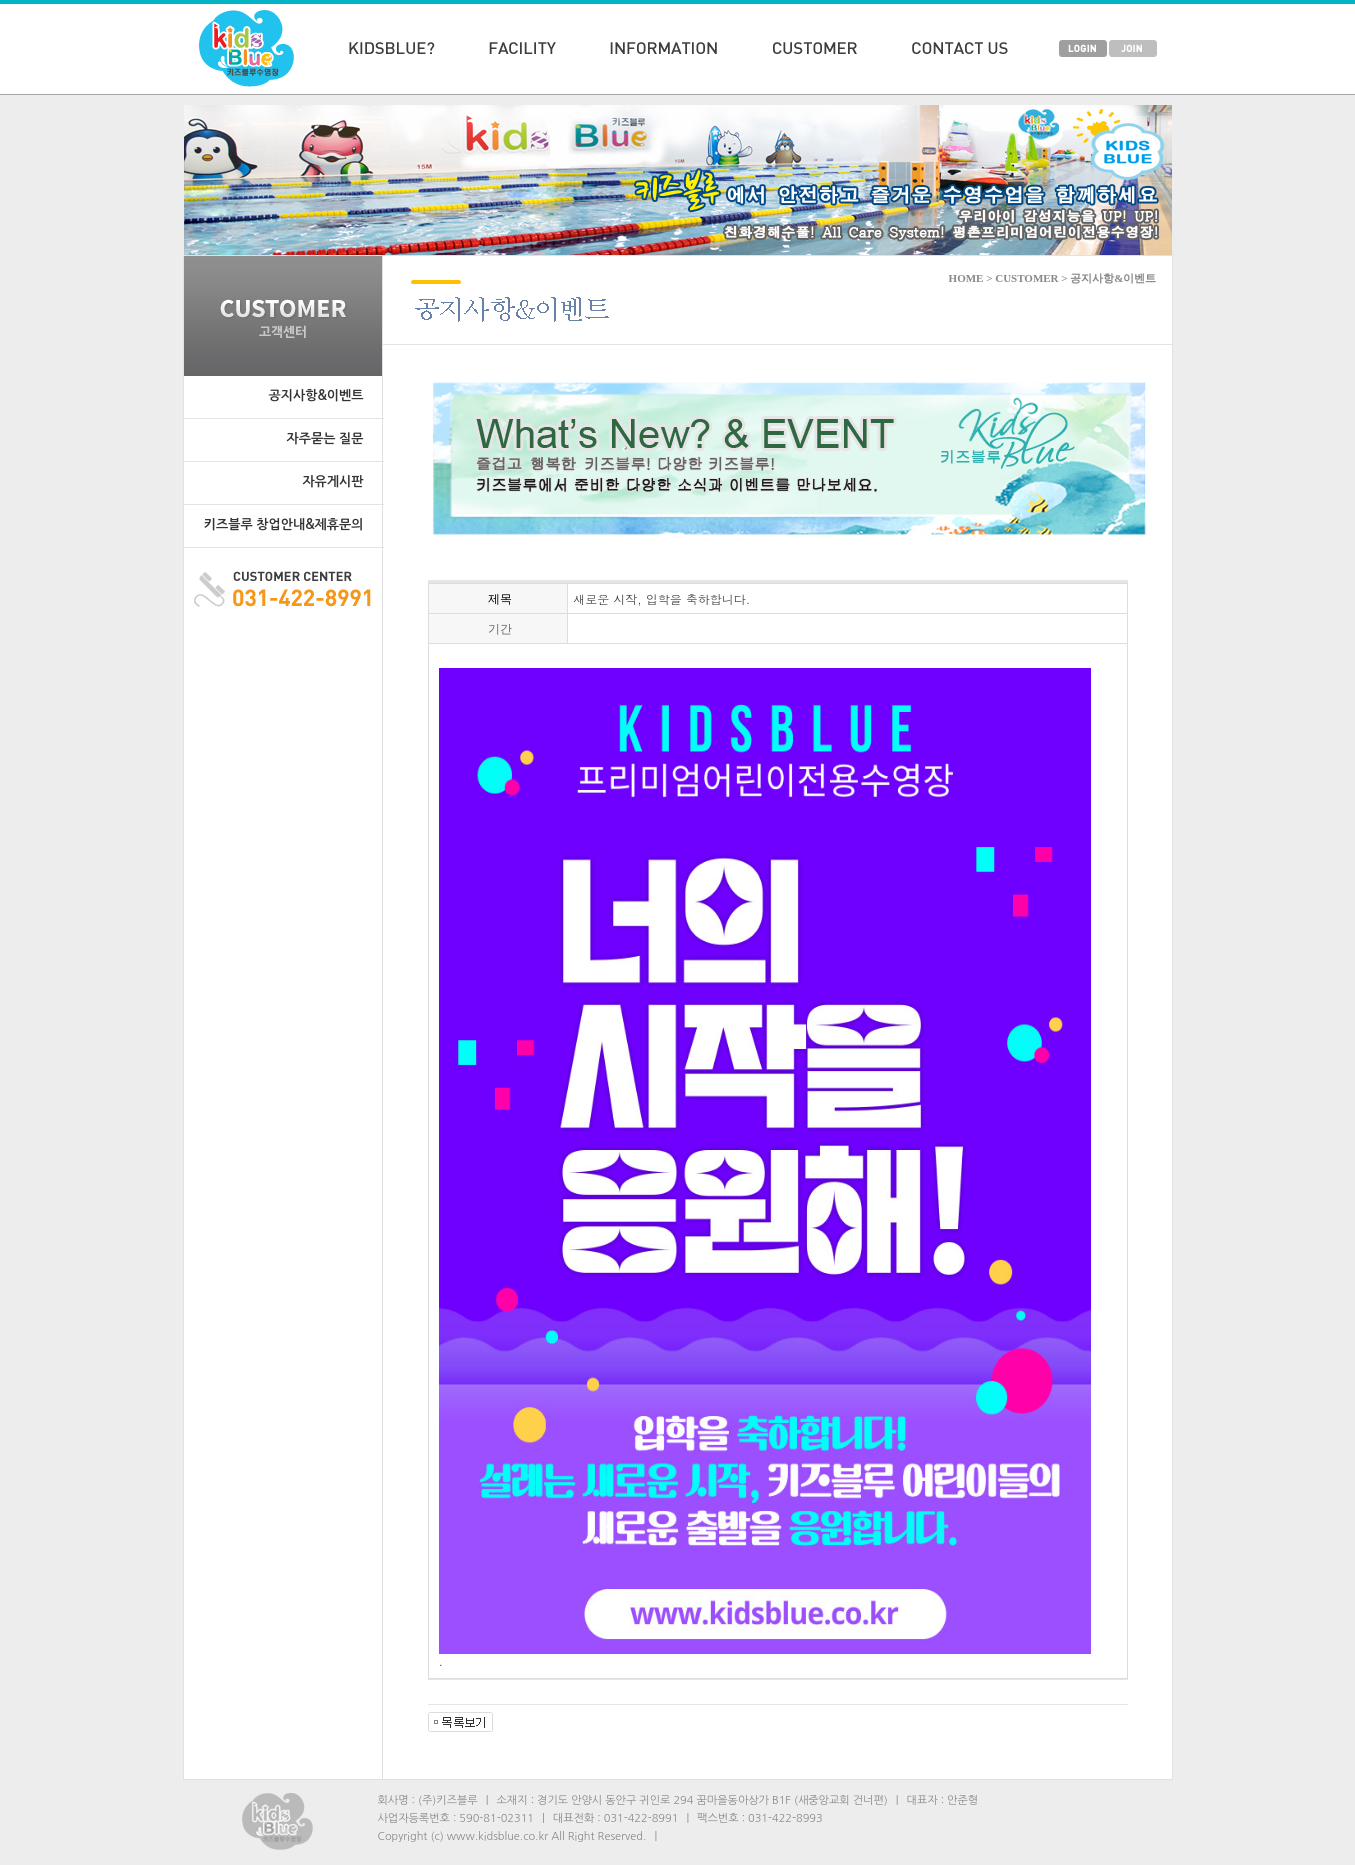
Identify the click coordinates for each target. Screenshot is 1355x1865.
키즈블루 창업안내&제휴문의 (284, 524)
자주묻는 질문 (325, 438)
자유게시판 (332, 481)
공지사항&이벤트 (316, 395)
